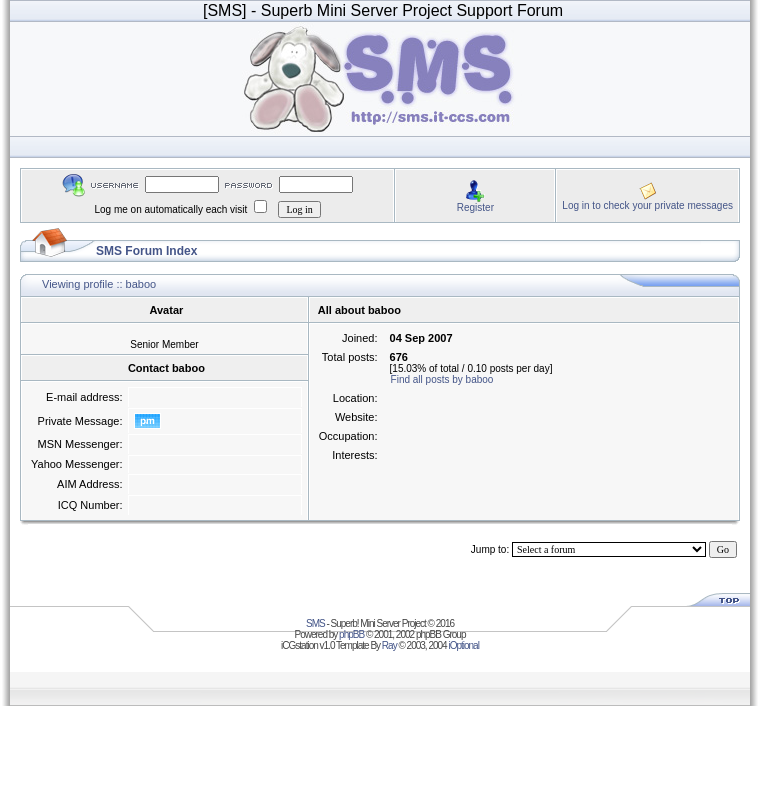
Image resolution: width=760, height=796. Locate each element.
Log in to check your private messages (647, 205)
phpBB (351, 634)
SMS (315, 623)
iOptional (463, 645)
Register (475, 207)
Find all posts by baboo (442, 379)
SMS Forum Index (146, 251)
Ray (389, 645)
